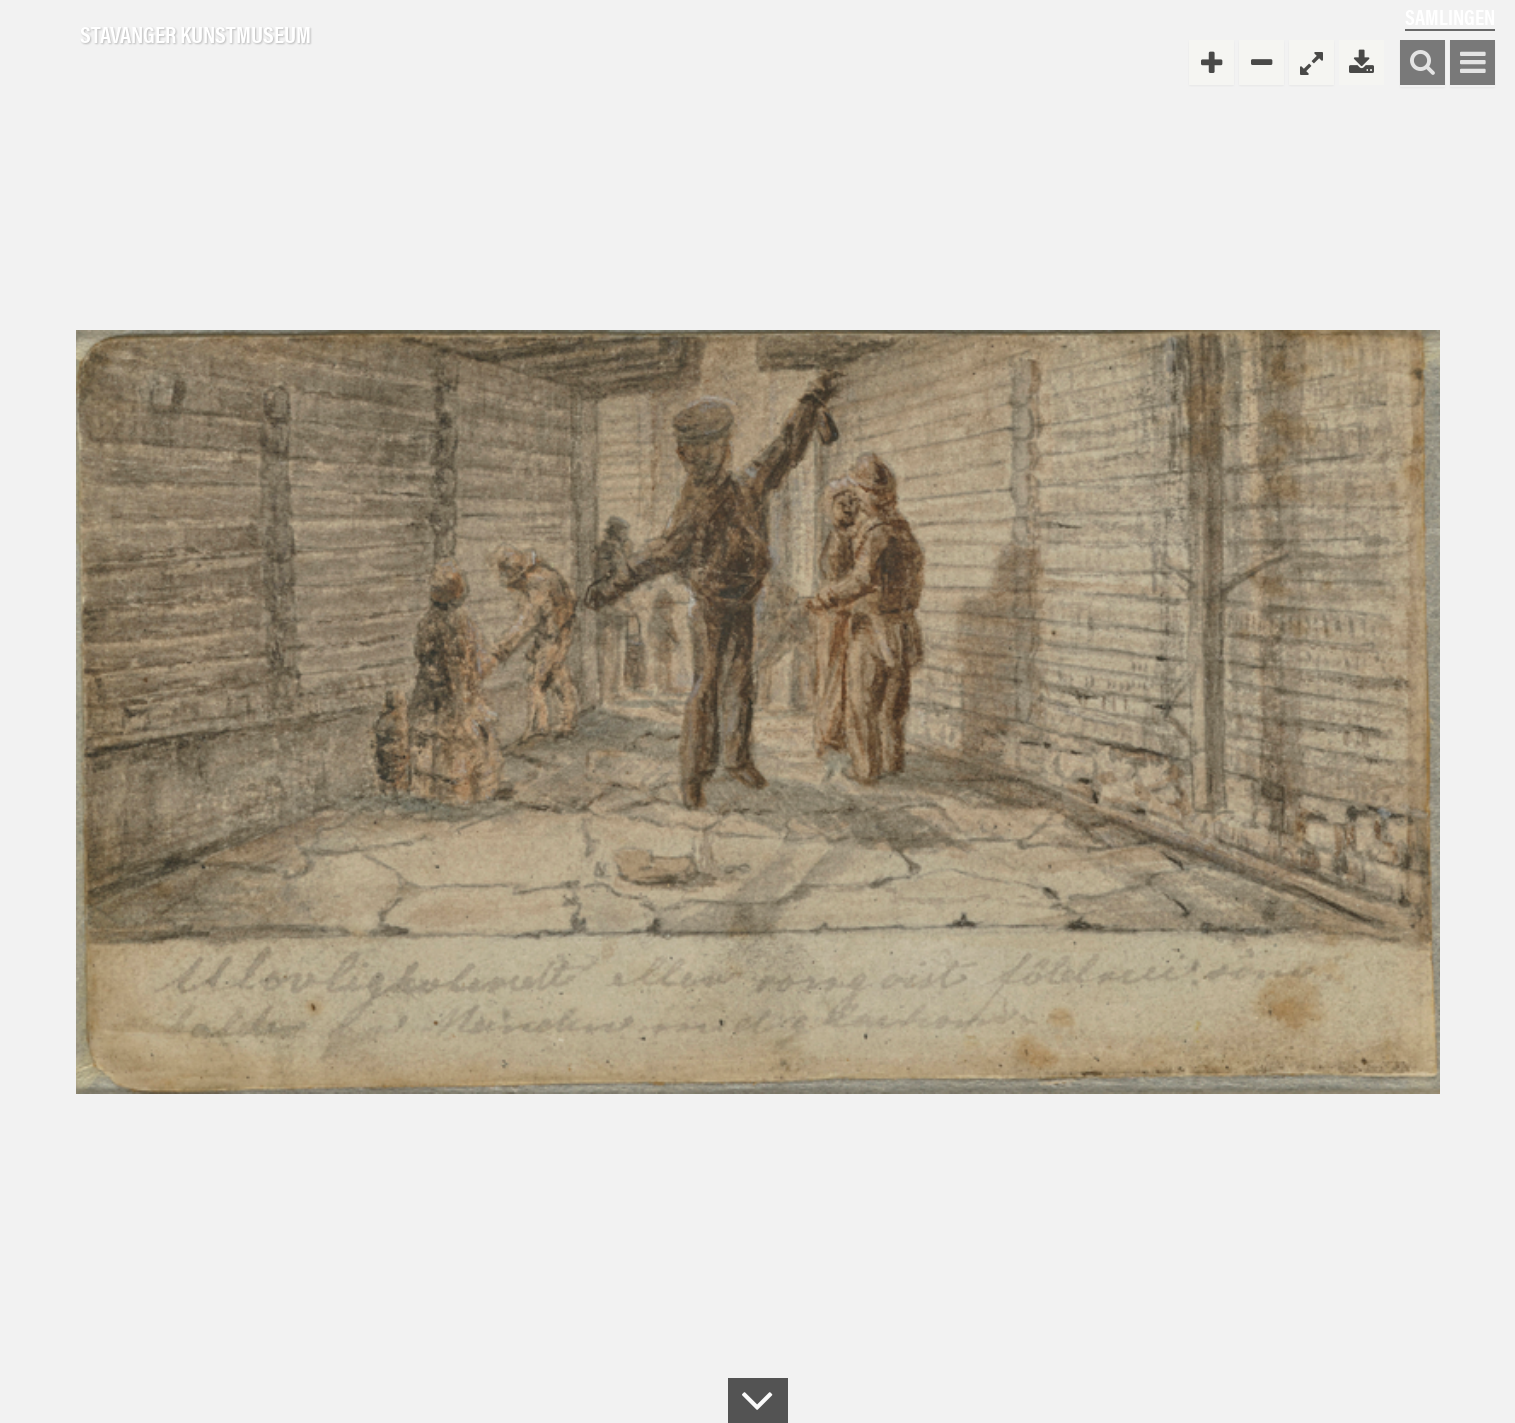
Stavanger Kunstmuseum (195, 35)
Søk (1422, 63)
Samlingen (1450, 16)
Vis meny (1472, 63)
